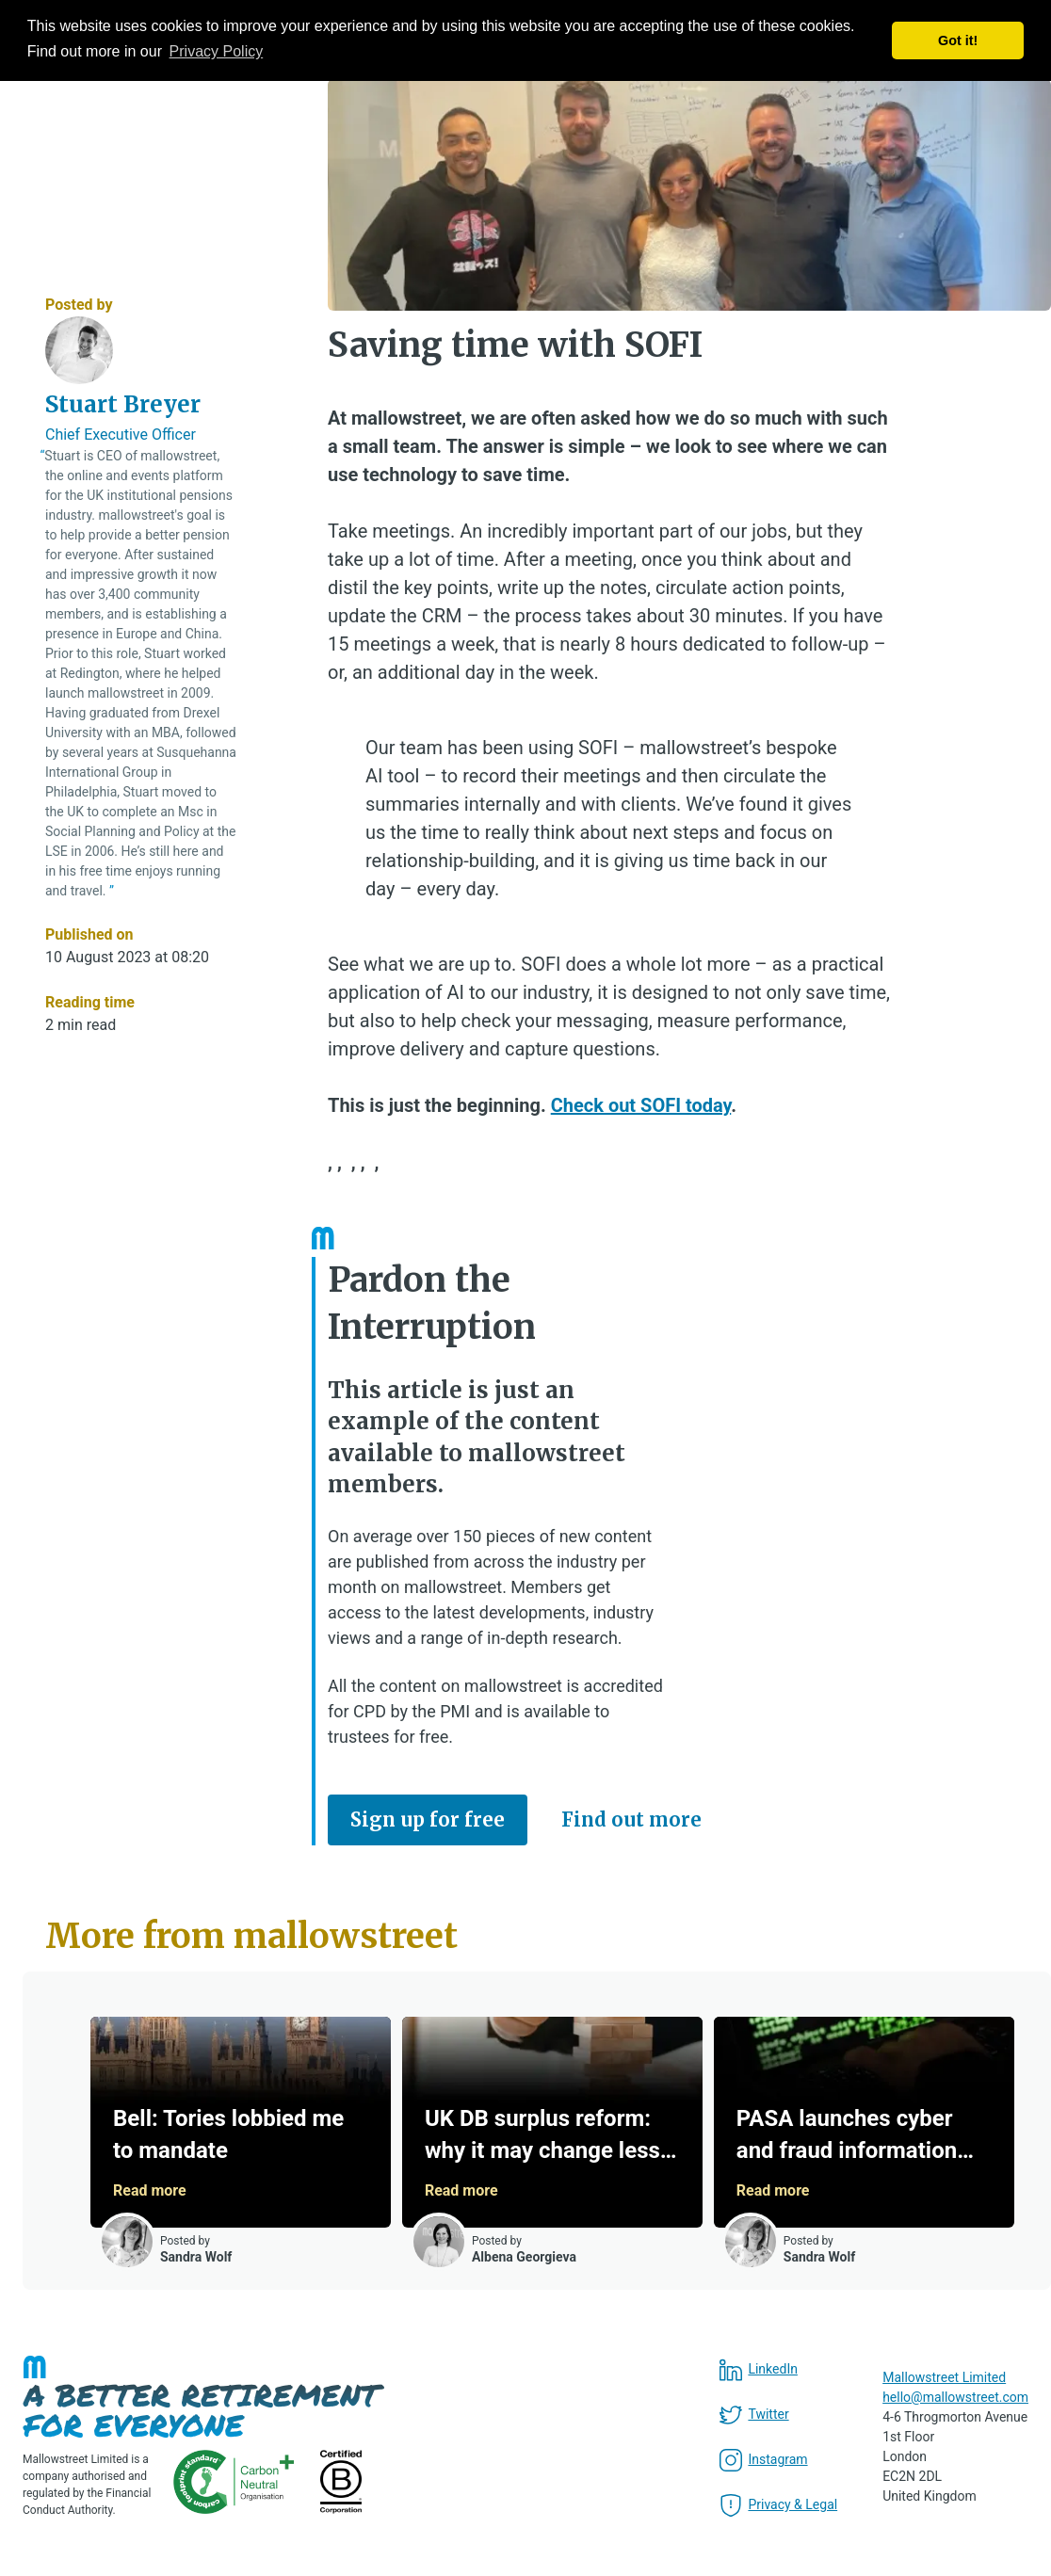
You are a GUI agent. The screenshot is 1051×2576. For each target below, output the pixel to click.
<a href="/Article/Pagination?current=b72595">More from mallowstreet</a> (537, 2141)
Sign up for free (427, 1819)
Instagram (763, 2460)
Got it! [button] (958, 40)
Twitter (754, 2415)
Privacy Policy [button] (217, 51)
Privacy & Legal (778, 2505)
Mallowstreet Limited (944, 2377)
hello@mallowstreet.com (955, 2397)
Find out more (631, 1819)
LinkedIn (759, 2370)
